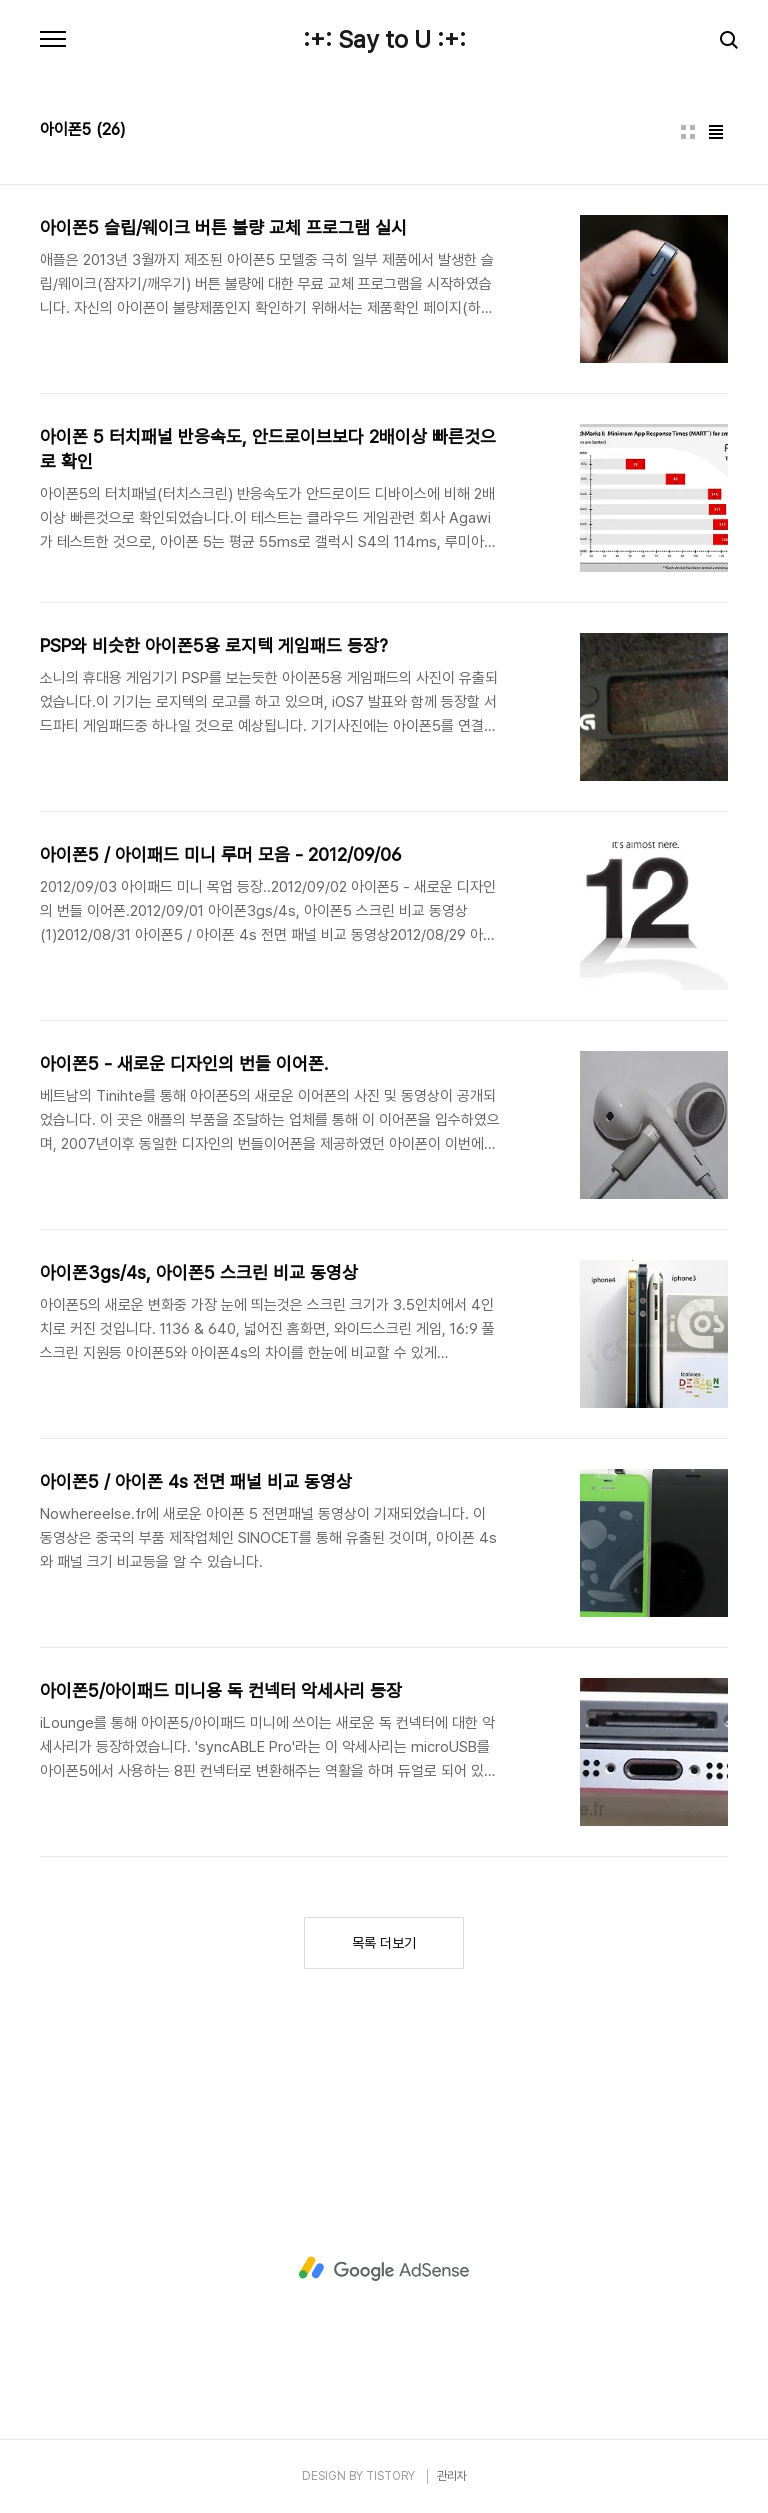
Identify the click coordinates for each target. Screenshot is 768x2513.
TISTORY (390, 2476)
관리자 (452, 2476)
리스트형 (716, 132)
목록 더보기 (384, 1943)
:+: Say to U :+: (384, 40)
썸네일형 (688, 132)
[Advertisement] (384, 2269)
